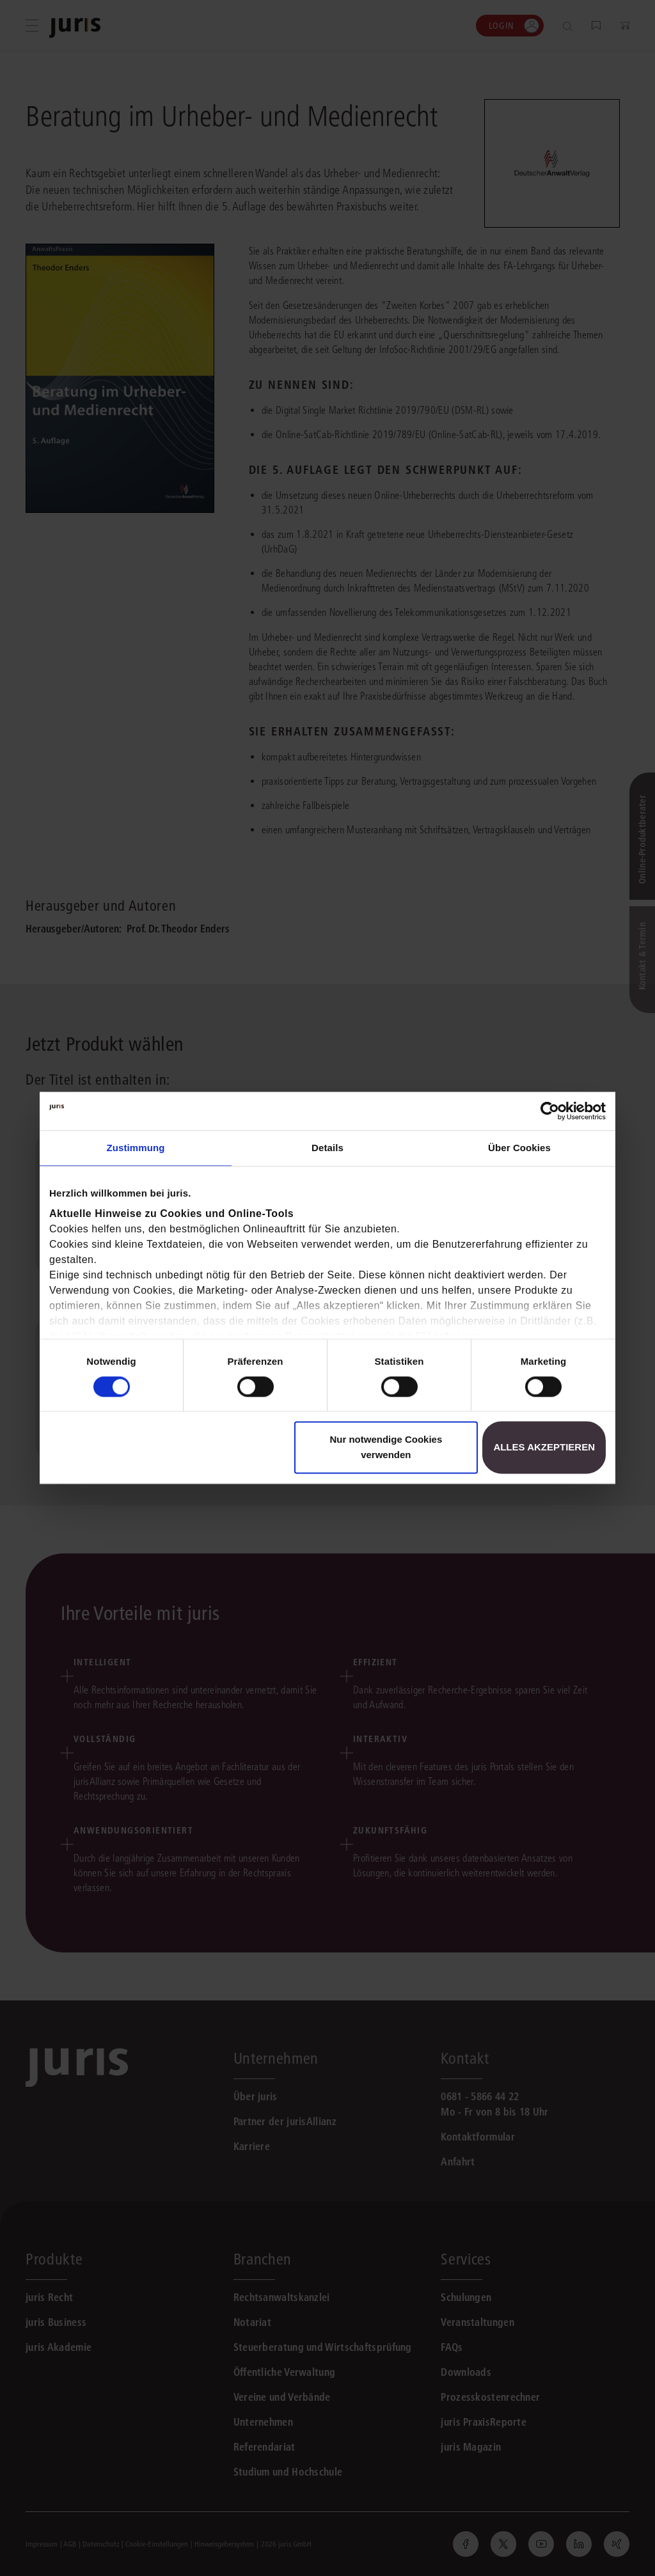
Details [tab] (327, 1147)
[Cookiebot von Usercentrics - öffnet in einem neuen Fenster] (550, 1110)
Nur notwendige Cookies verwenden (385, 1447)
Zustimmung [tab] (136, 1147)
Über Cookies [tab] (519, 1147)
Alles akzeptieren (544, 1447)
